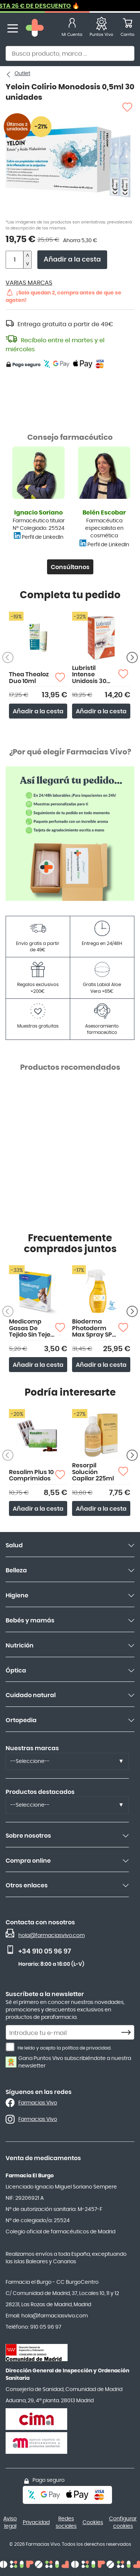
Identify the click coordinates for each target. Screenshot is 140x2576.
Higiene (17, 1596)
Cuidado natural (31, 1695)
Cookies (93, 2522)
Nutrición (20, 1646)
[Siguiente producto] (132, 657)
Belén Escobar (104, 513)
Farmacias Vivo (37, 2103)
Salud (14, 1545)
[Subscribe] (128, 2032)
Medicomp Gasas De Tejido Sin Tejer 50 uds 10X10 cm (31, 1328)
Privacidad (36, 2522)
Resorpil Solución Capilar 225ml (93, 1472)
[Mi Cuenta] (72, 28)
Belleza (16, 1570)
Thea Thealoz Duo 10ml (29, 677)
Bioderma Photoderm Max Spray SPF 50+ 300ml (93, 1328)
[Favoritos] (101, 28)
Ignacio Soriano (38, 513)
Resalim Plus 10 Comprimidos (31, 1475)
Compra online (28, 1861)
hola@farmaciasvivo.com (51, 1935)
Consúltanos (70, 567)
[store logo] (34, 28)
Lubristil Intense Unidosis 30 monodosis (89, 675)
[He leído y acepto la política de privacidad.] (10, 2046)
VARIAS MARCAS (29, 283)
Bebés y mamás (30, 1621)
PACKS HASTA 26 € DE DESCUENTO (59, 6)
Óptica (16, 1671)
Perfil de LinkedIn (42, 537)
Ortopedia (21, 1720)
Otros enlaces (27, 1885)
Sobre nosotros (28, 1836)
